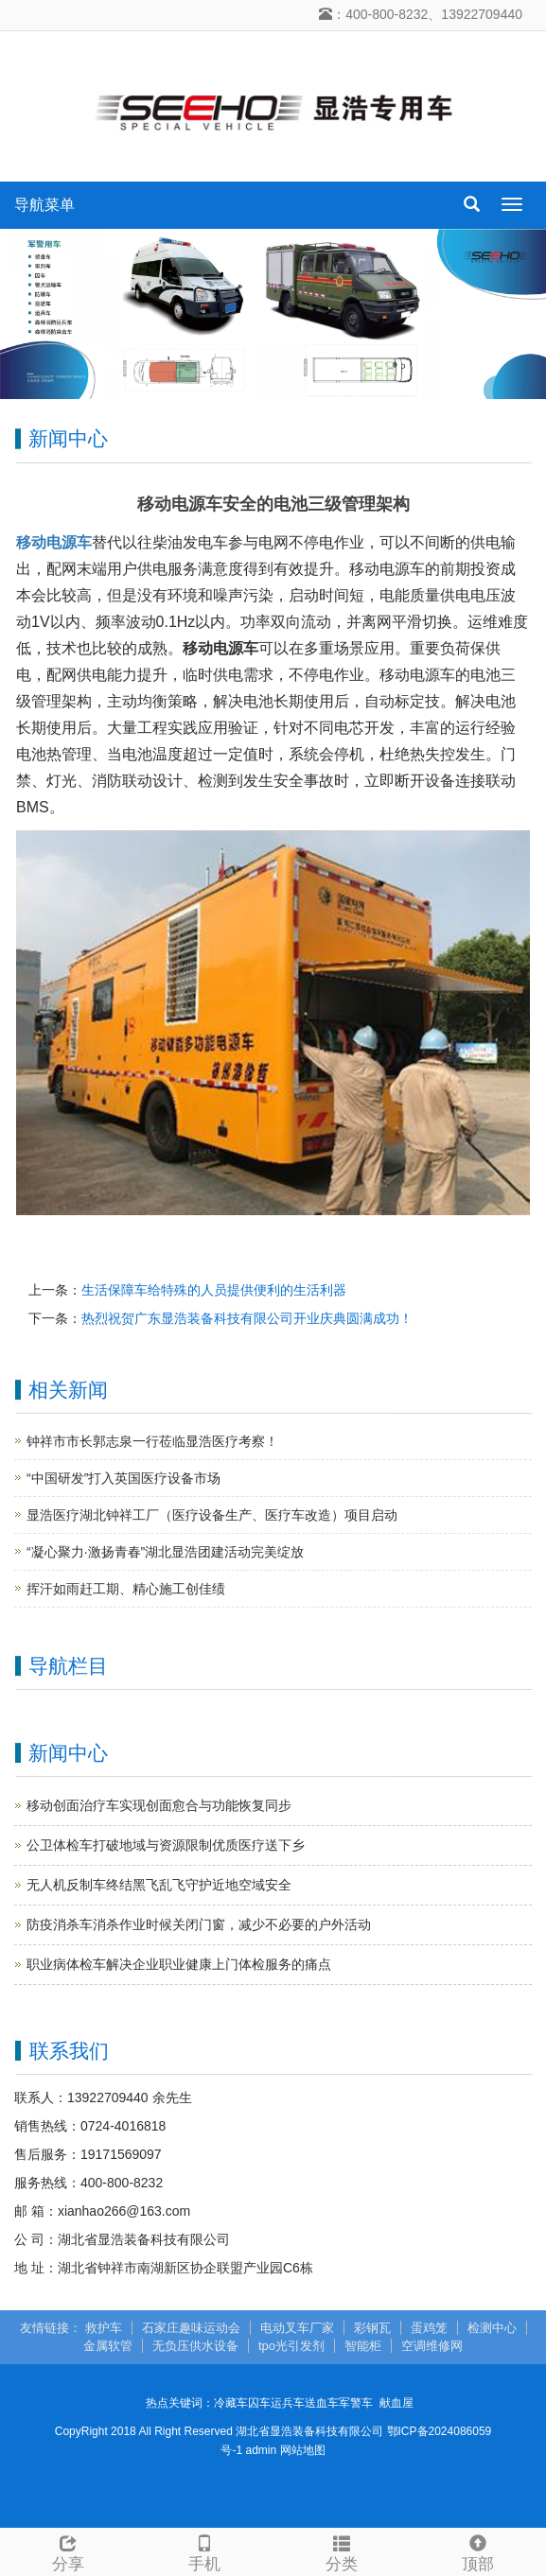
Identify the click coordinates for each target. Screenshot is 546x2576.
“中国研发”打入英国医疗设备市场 (123, 1478)
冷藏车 (231, 2403)
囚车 (259, 2403)
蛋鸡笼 (429, 2328)
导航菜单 (44, 205)
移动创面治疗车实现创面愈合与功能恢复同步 (158, 1805)
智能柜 (362, 2346)
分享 (68, 2551)
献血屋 (396, 2403)
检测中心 (492, 2328)
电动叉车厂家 (297, 2328)
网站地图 (303, 2450)
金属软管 (107, 2346)
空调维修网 (432, 2346)
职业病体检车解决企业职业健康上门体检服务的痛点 (178, 1964)
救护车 (103, 2328)
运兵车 (288, 2403)
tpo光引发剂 (291, 2346)
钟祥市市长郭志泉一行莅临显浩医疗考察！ (152, 1441)
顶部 (478, 2551)
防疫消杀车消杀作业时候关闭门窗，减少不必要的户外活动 (198, 1924)
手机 (204, 2551)
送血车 (322, 2403)
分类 (341, 2551)
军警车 (356, 2403)
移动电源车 (54, 542)
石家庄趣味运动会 (191, 2328)
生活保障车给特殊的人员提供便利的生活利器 (213, 1289)
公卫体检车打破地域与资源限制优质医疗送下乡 (165, 1845)
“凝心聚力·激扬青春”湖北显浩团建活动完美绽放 (165, 1551)
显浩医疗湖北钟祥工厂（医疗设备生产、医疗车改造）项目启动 (211, 1515)
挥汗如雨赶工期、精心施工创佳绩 (125, 1588)
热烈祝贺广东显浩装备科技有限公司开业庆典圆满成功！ (247, 1318)
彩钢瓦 (372, 2328)
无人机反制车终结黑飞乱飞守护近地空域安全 (158, 1884)
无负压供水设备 (195, 2346)
